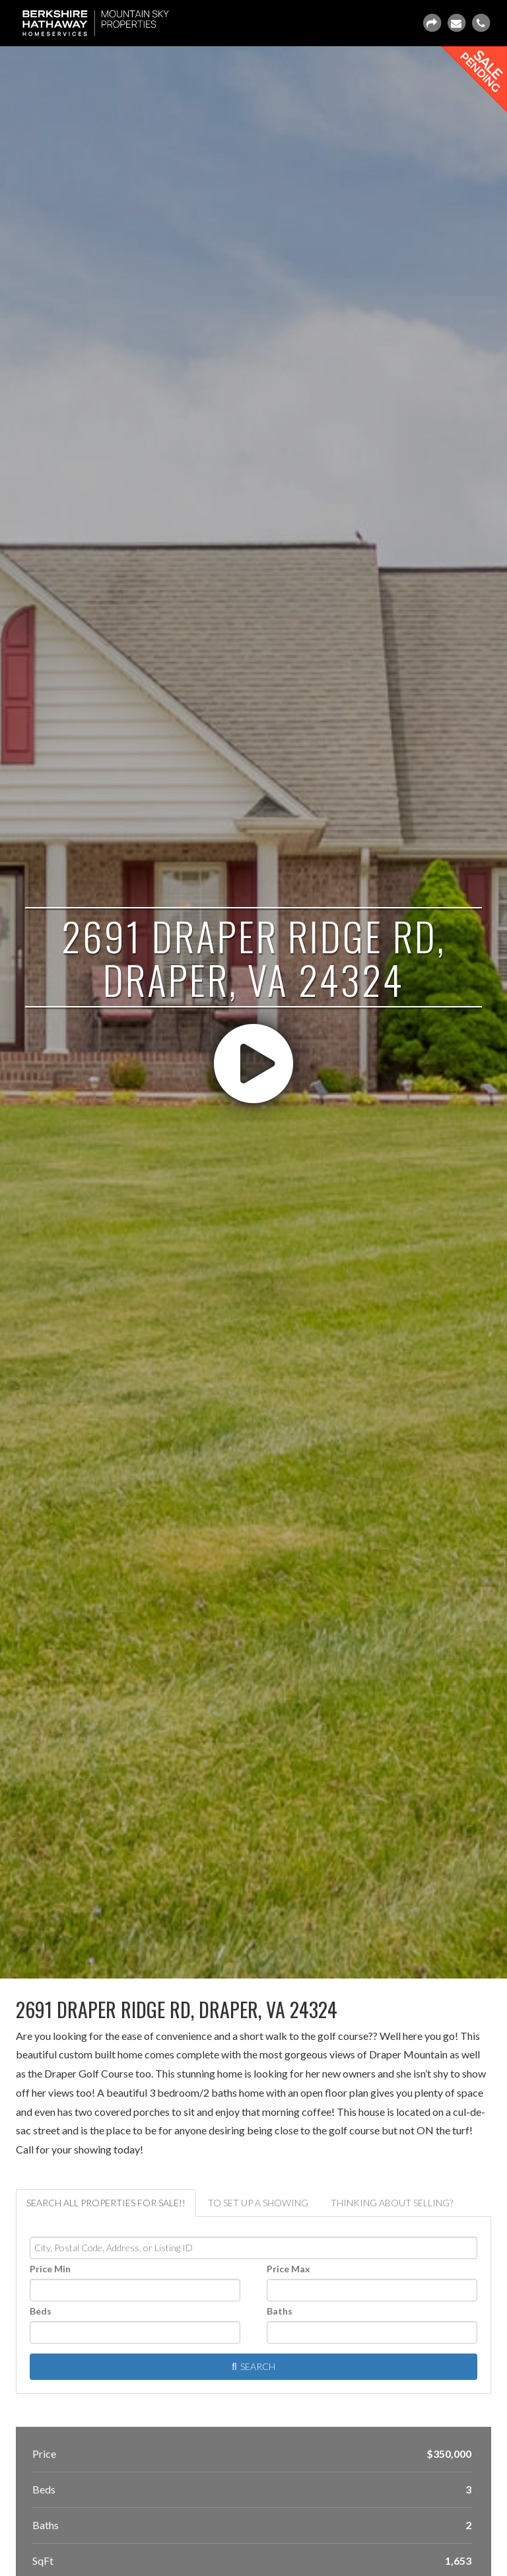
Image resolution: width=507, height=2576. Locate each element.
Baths (279, 2311)
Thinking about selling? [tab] (392, 2202)
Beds (40, 2311)
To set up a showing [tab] (258, 2202)
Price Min (50, 2268)
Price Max (288, 2268)
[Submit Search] (253, 2367)
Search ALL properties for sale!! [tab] (106, 2202)
